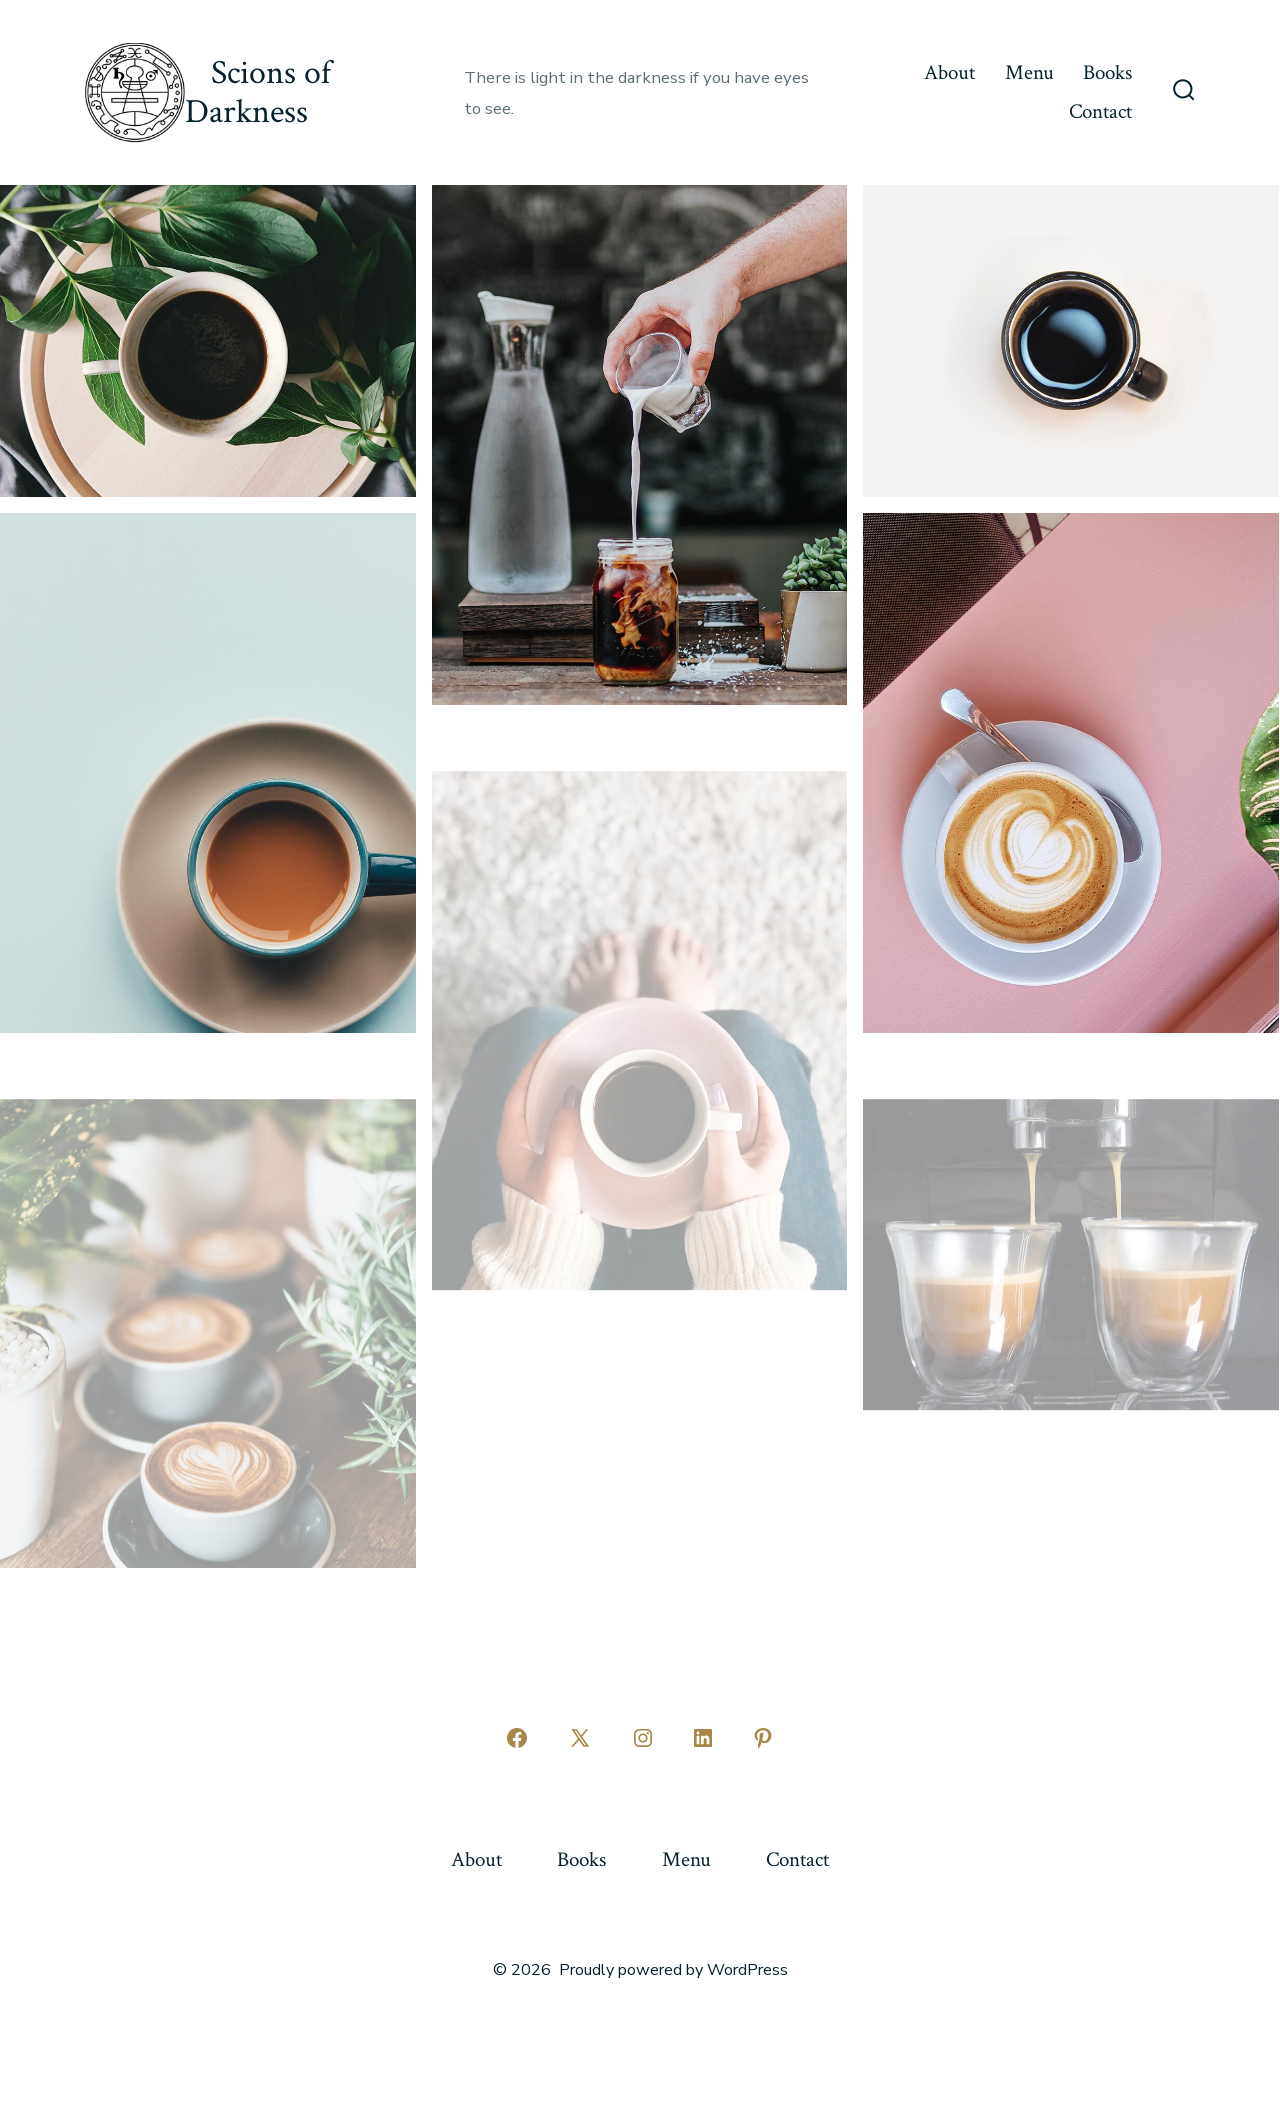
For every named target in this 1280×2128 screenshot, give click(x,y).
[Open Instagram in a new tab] (643, 1738)
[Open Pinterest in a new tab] (763, 1738)
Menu (1029, 72)
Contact (1100, 111)
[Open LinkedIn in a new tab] (703, 1738)
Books (1107, 72)
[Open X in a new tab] (580, 1738)
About (949, 72)
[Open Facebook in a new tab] (517, 1738)
